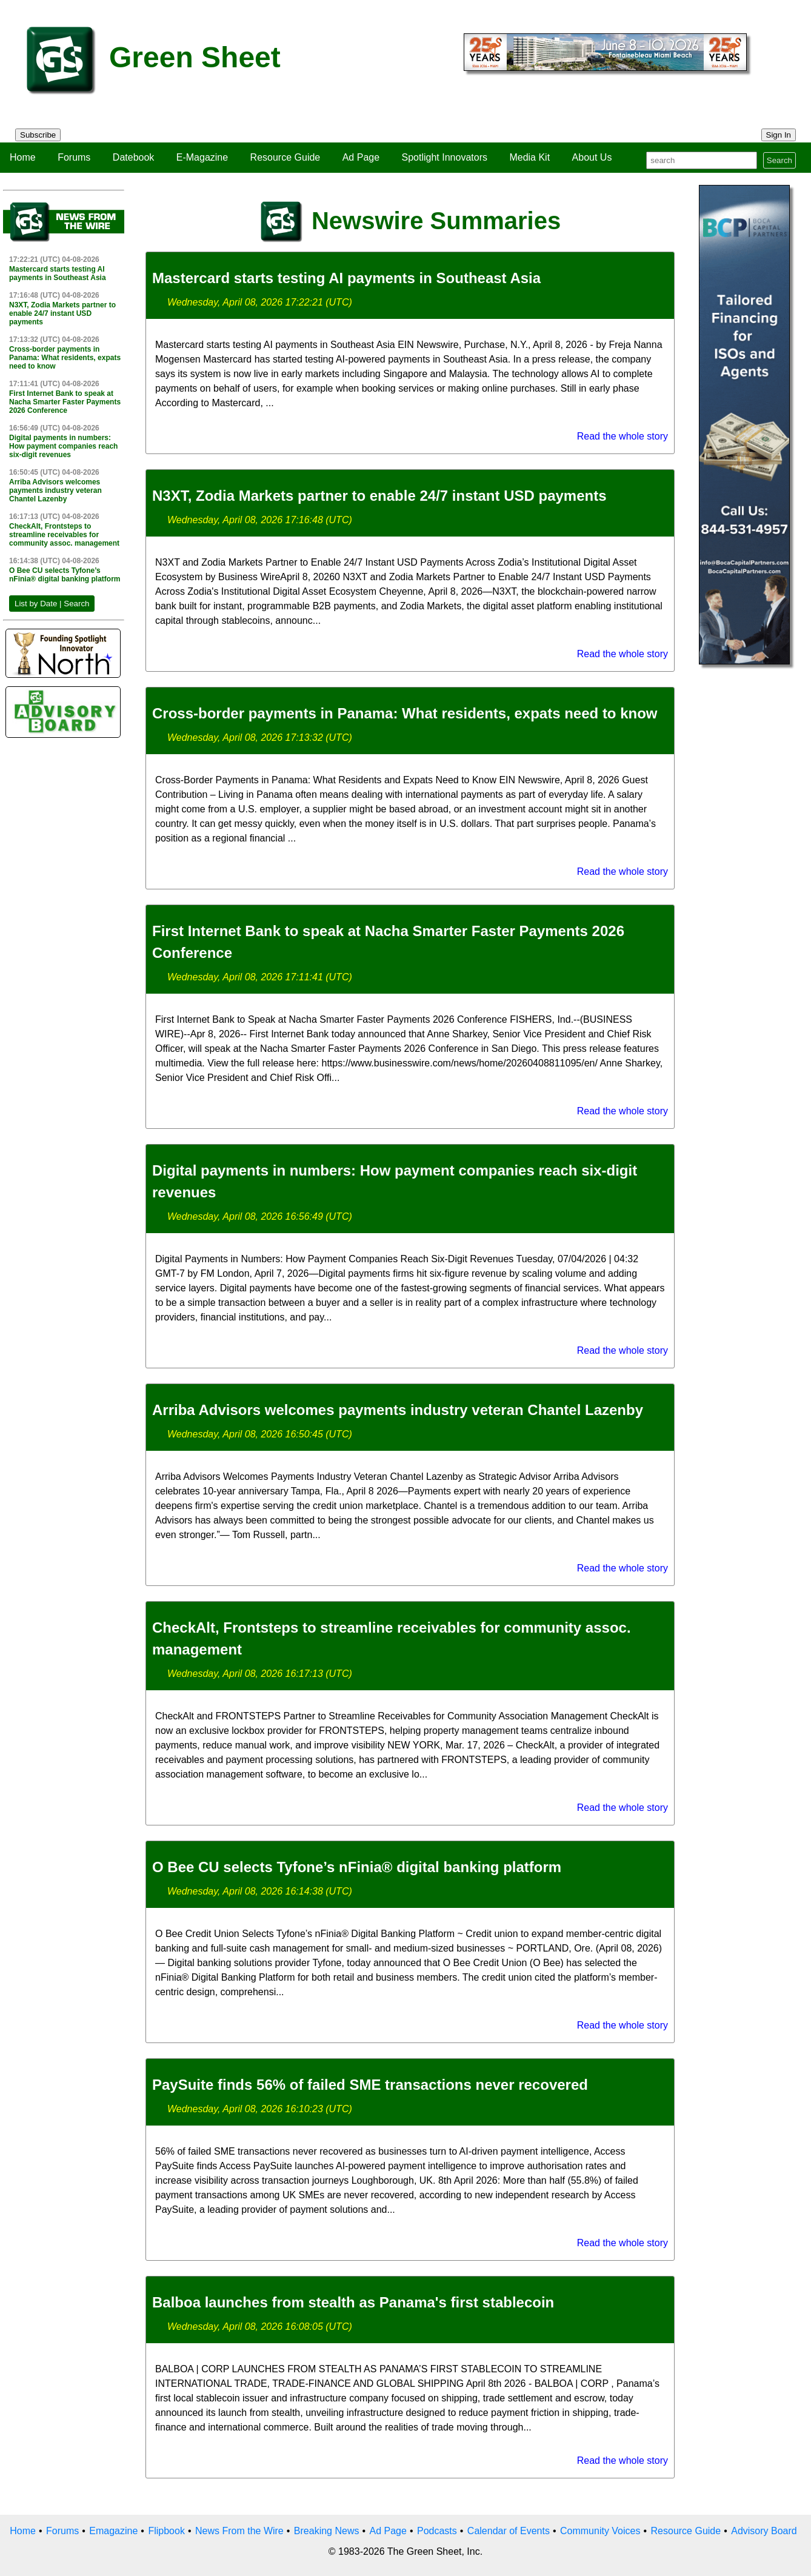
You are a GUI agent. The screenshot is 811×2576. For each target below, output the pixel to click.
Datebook (134, 157)
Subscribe (38, 134)
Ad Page (360, 157)
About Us (592, 157)
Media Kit (529, 157)
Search (779, 160)
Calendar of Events (508, 2531)
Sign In (779, 134)
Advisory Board (764, 2531)
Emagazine (113, 2531)
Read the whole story (622, 436)
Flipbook (166, 2531)
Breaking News (326, 2531)
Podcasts (437, 2531)
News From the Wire (239, 2531)
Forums (74, 157)
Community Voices (600, 2531)
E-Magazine (202, 157)
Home (23, 157)
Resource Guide (285, 157)
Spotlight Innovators (444, 157)
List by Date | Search (52, 603)
